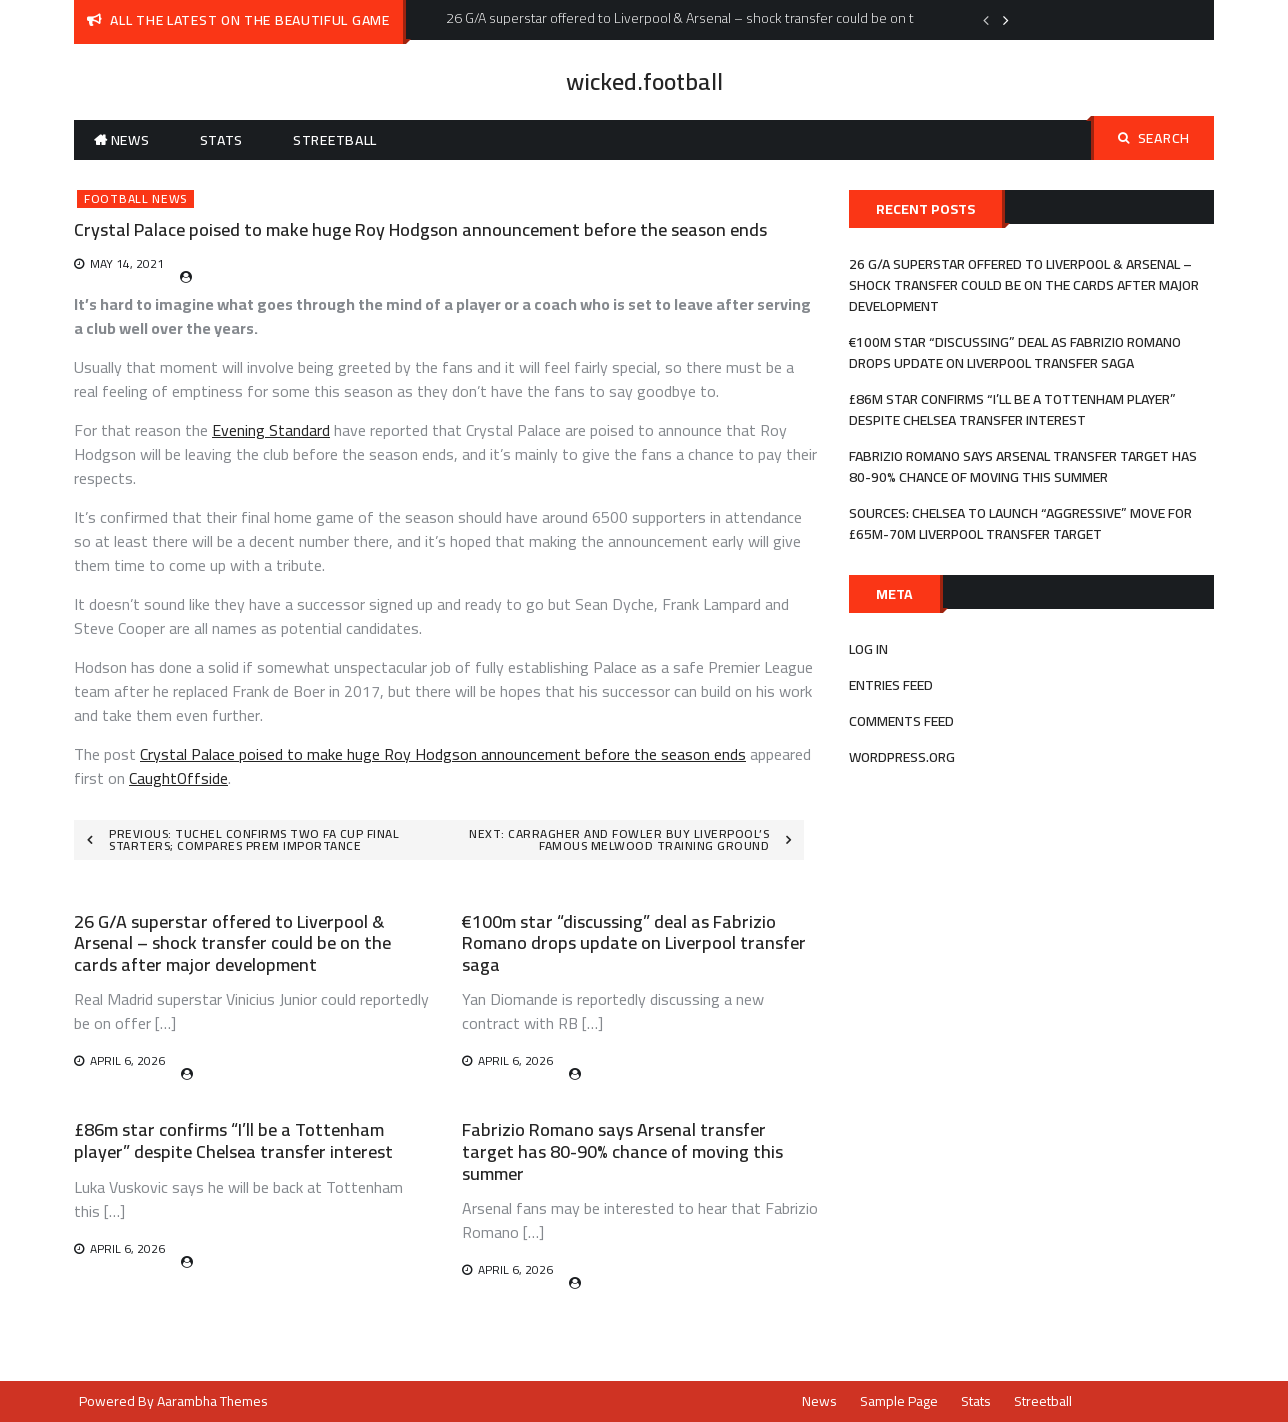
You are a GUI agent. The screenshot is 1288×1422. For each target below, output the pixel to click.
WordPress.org (902, 757)
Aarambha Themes (212, 1401)
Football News (135, 199)
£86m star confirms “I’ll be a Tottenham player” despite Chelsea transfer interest (233, 1140)
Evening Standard (271, 430)
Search (1154, 138)
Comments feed (901, 721)
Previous (986, 20)
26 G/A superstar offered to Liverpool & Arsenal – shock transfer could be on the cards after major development (232, 943)
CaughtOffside (178, 778)
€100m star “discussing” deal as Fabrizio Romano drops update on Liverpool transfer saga (634, 943)
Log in (868, 649)
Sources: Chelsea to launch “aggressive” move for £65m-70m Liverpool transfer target (1020, 523)
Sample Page (899, 1401)
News (130, 140)
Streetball (335, 140)
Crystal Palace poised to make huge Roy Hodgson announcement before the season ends (443, 754)
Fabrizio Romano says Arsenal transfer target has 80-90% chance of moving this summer (622, 1151)
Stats (222, 140)
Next (1006, 20)
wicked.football (644, 81)
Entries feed (891, 685)
